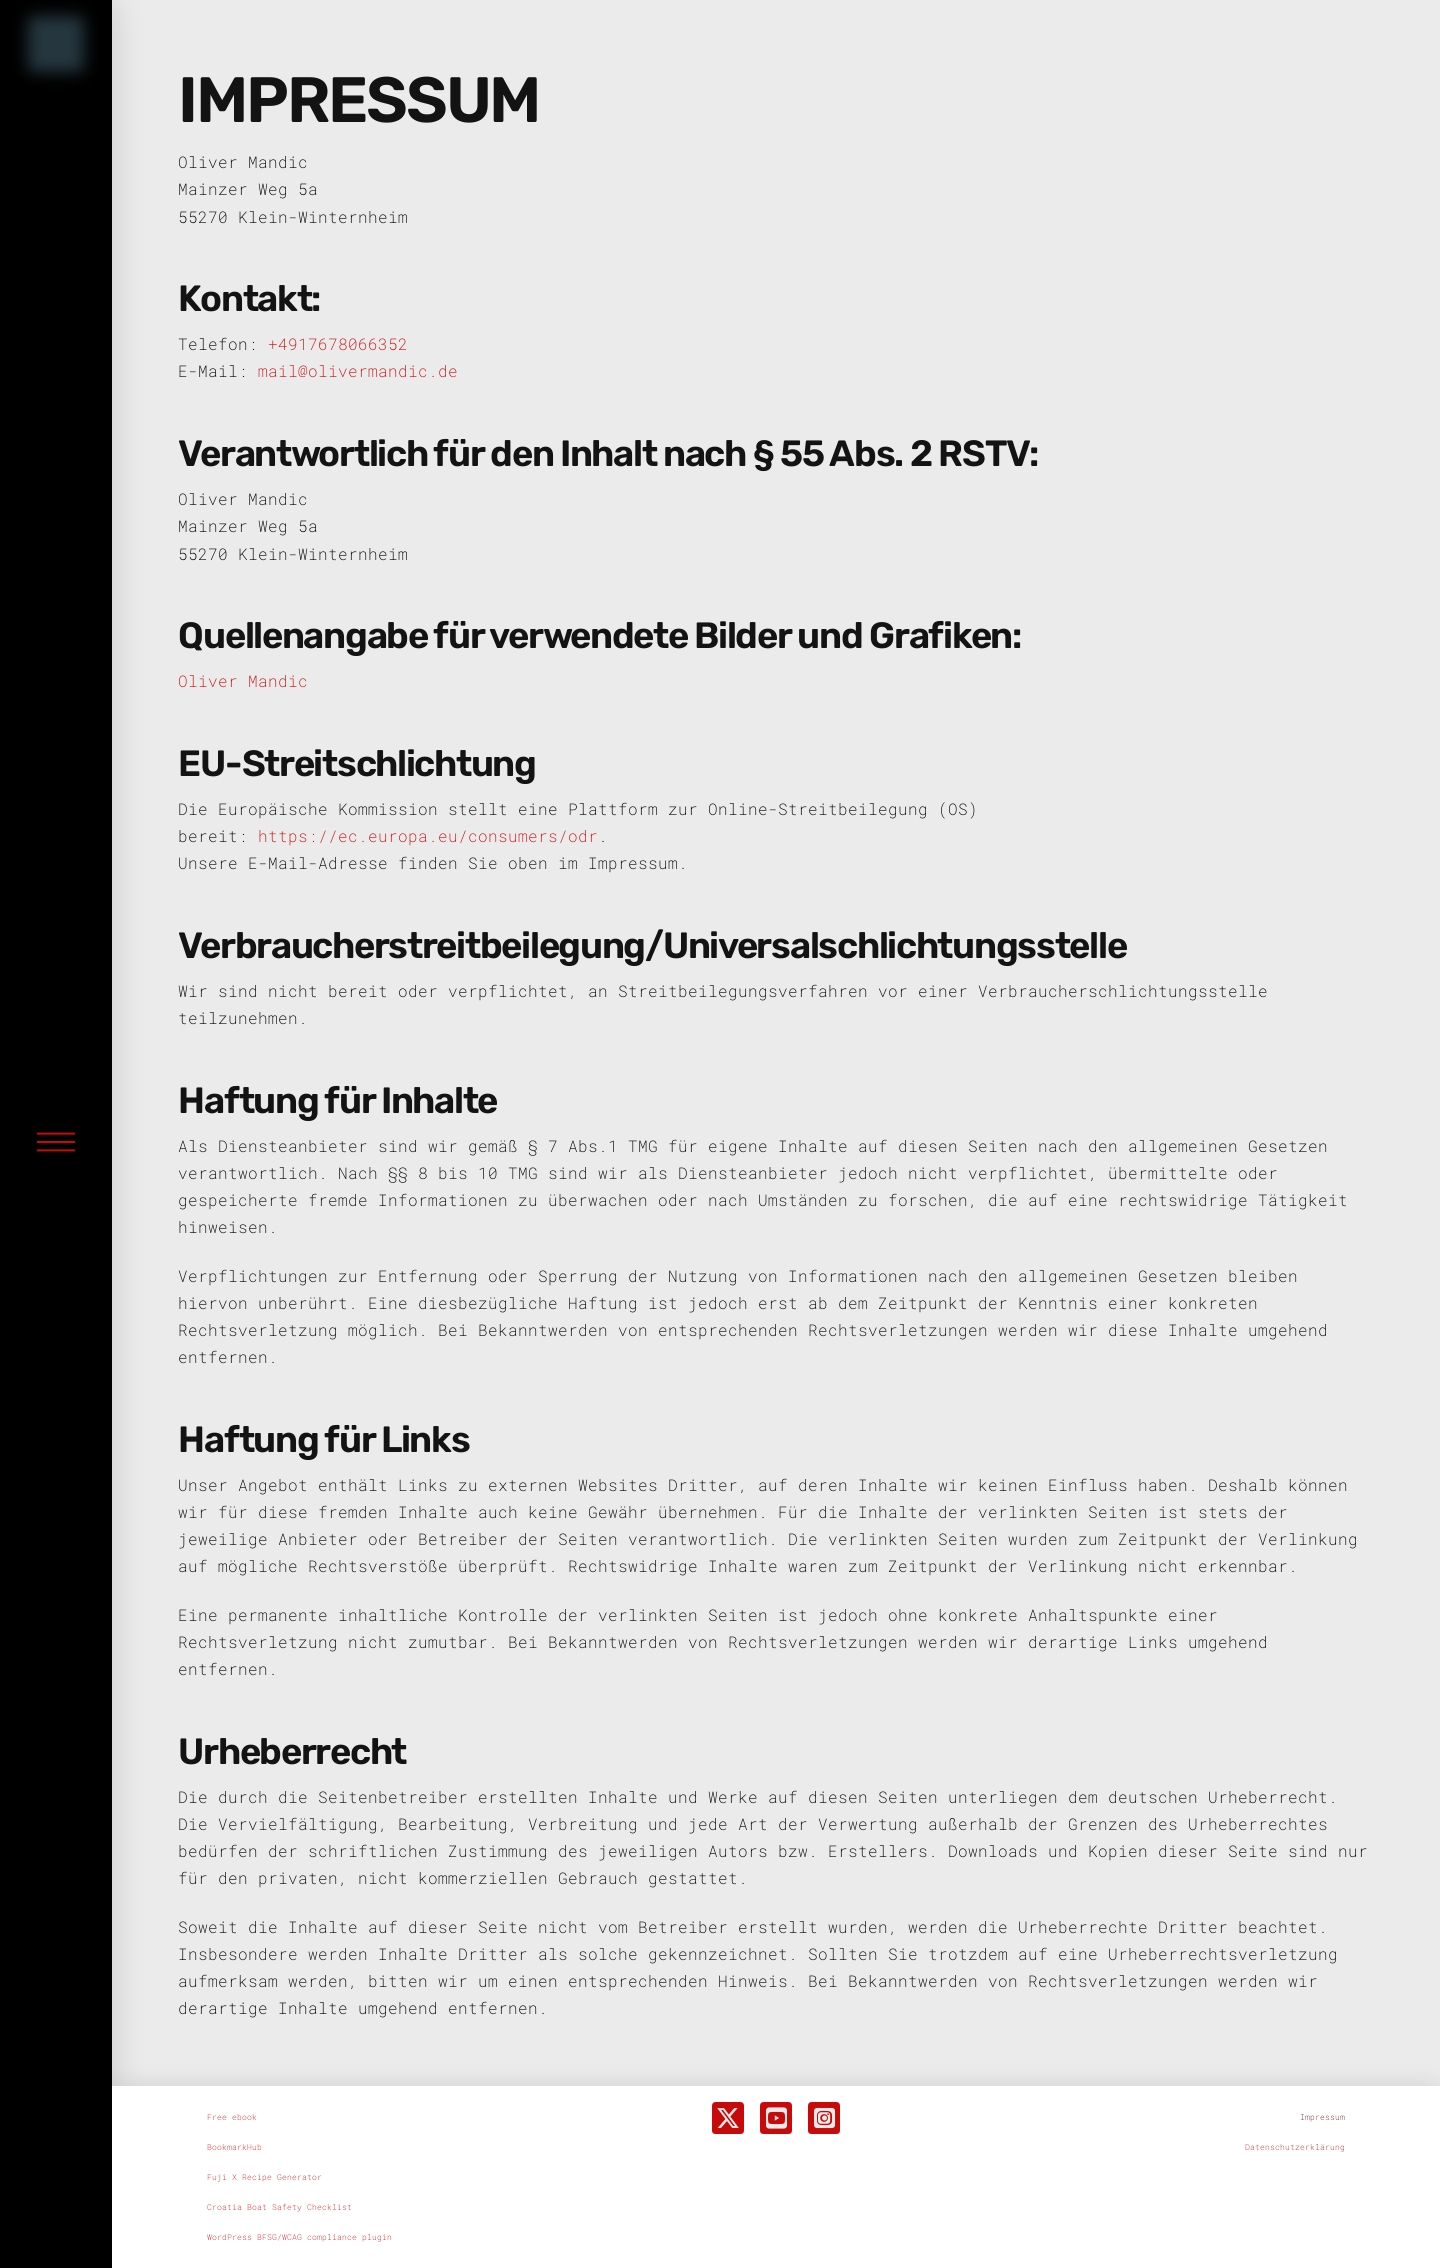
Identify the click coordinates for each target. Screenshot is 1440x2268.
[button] (56, 1142)
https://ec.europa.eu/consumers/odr (428, 835)
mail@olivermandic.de (358, 370)
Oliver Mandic (243, 680)
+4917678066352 (338, 343)
